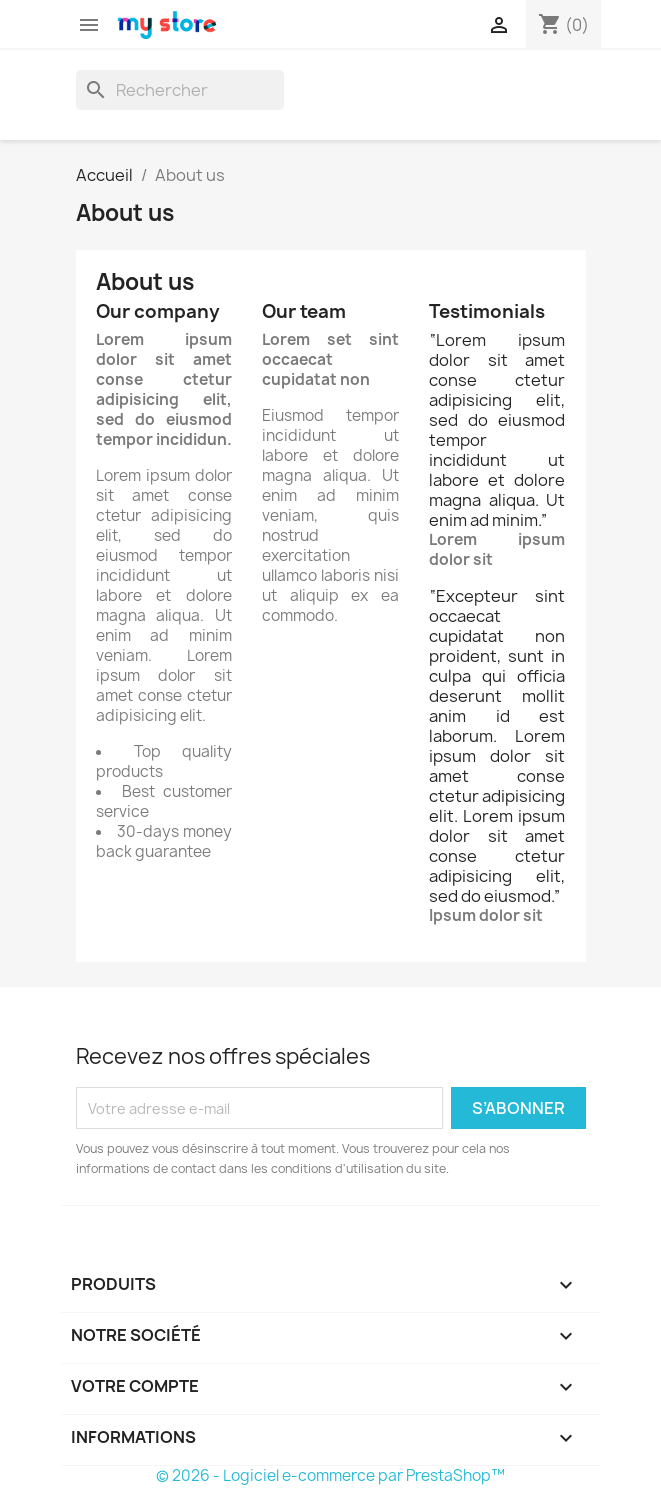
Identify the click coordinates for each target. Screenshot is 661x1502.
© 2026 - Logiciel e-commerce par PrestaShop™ (330, 1475)
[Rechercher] (180, 90)
